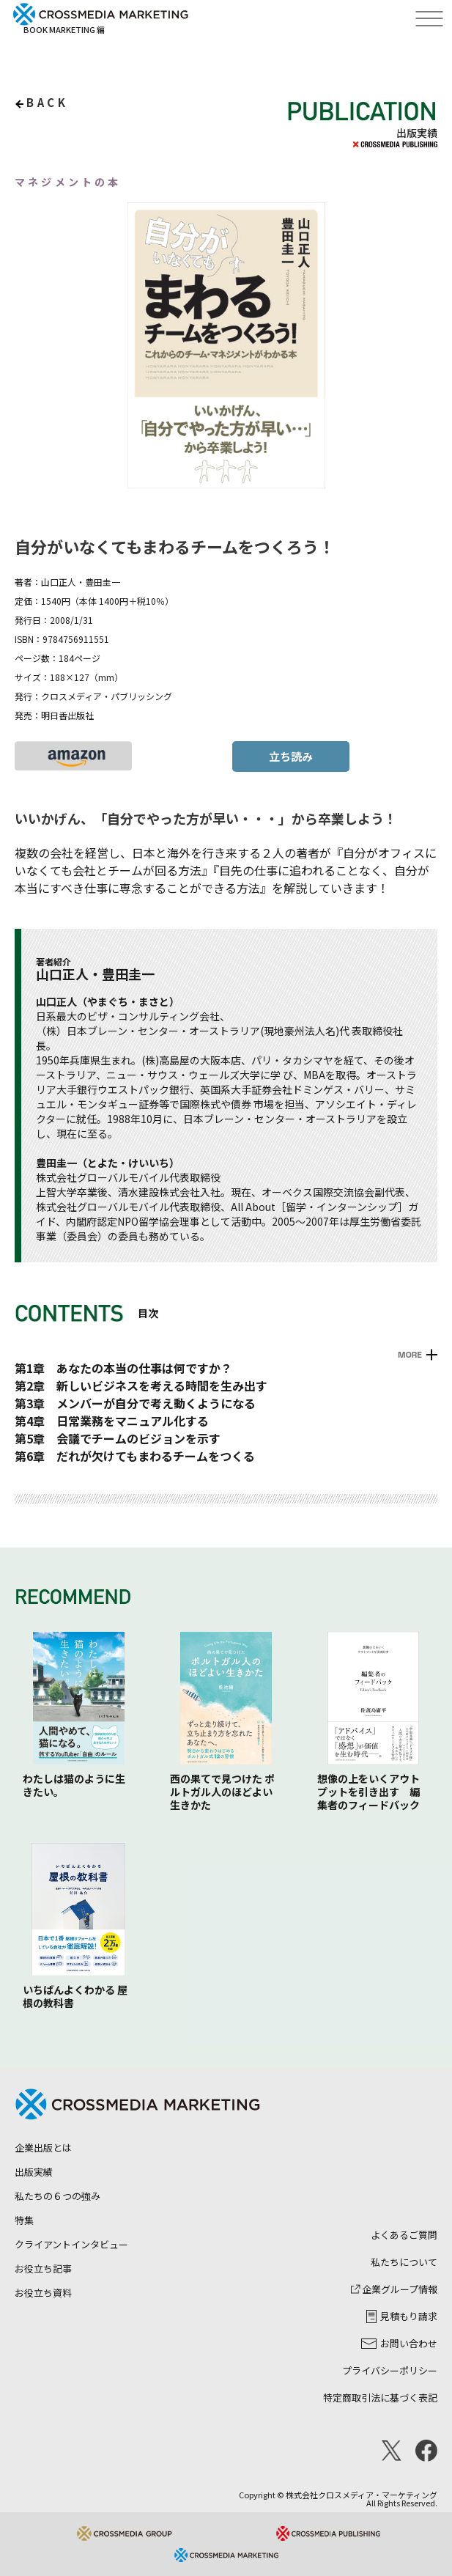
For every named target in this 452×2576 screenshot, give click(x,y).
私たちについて (404, 2262)
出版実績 (34, 2172)
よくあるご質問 (404, 2235)
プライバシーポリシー (389, 2370)
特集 (24, 2220)
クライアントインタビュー (71, 2244)
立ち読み (291, 756)
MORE (410, 1354)
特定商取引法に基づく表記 (380, 2397)
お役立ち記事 (43, 2268)
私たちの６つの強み (57, 2196)
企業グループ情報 (394, 2289)
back (47, 102)
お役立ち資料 (43, 2293)
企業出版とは (43, 2147)
